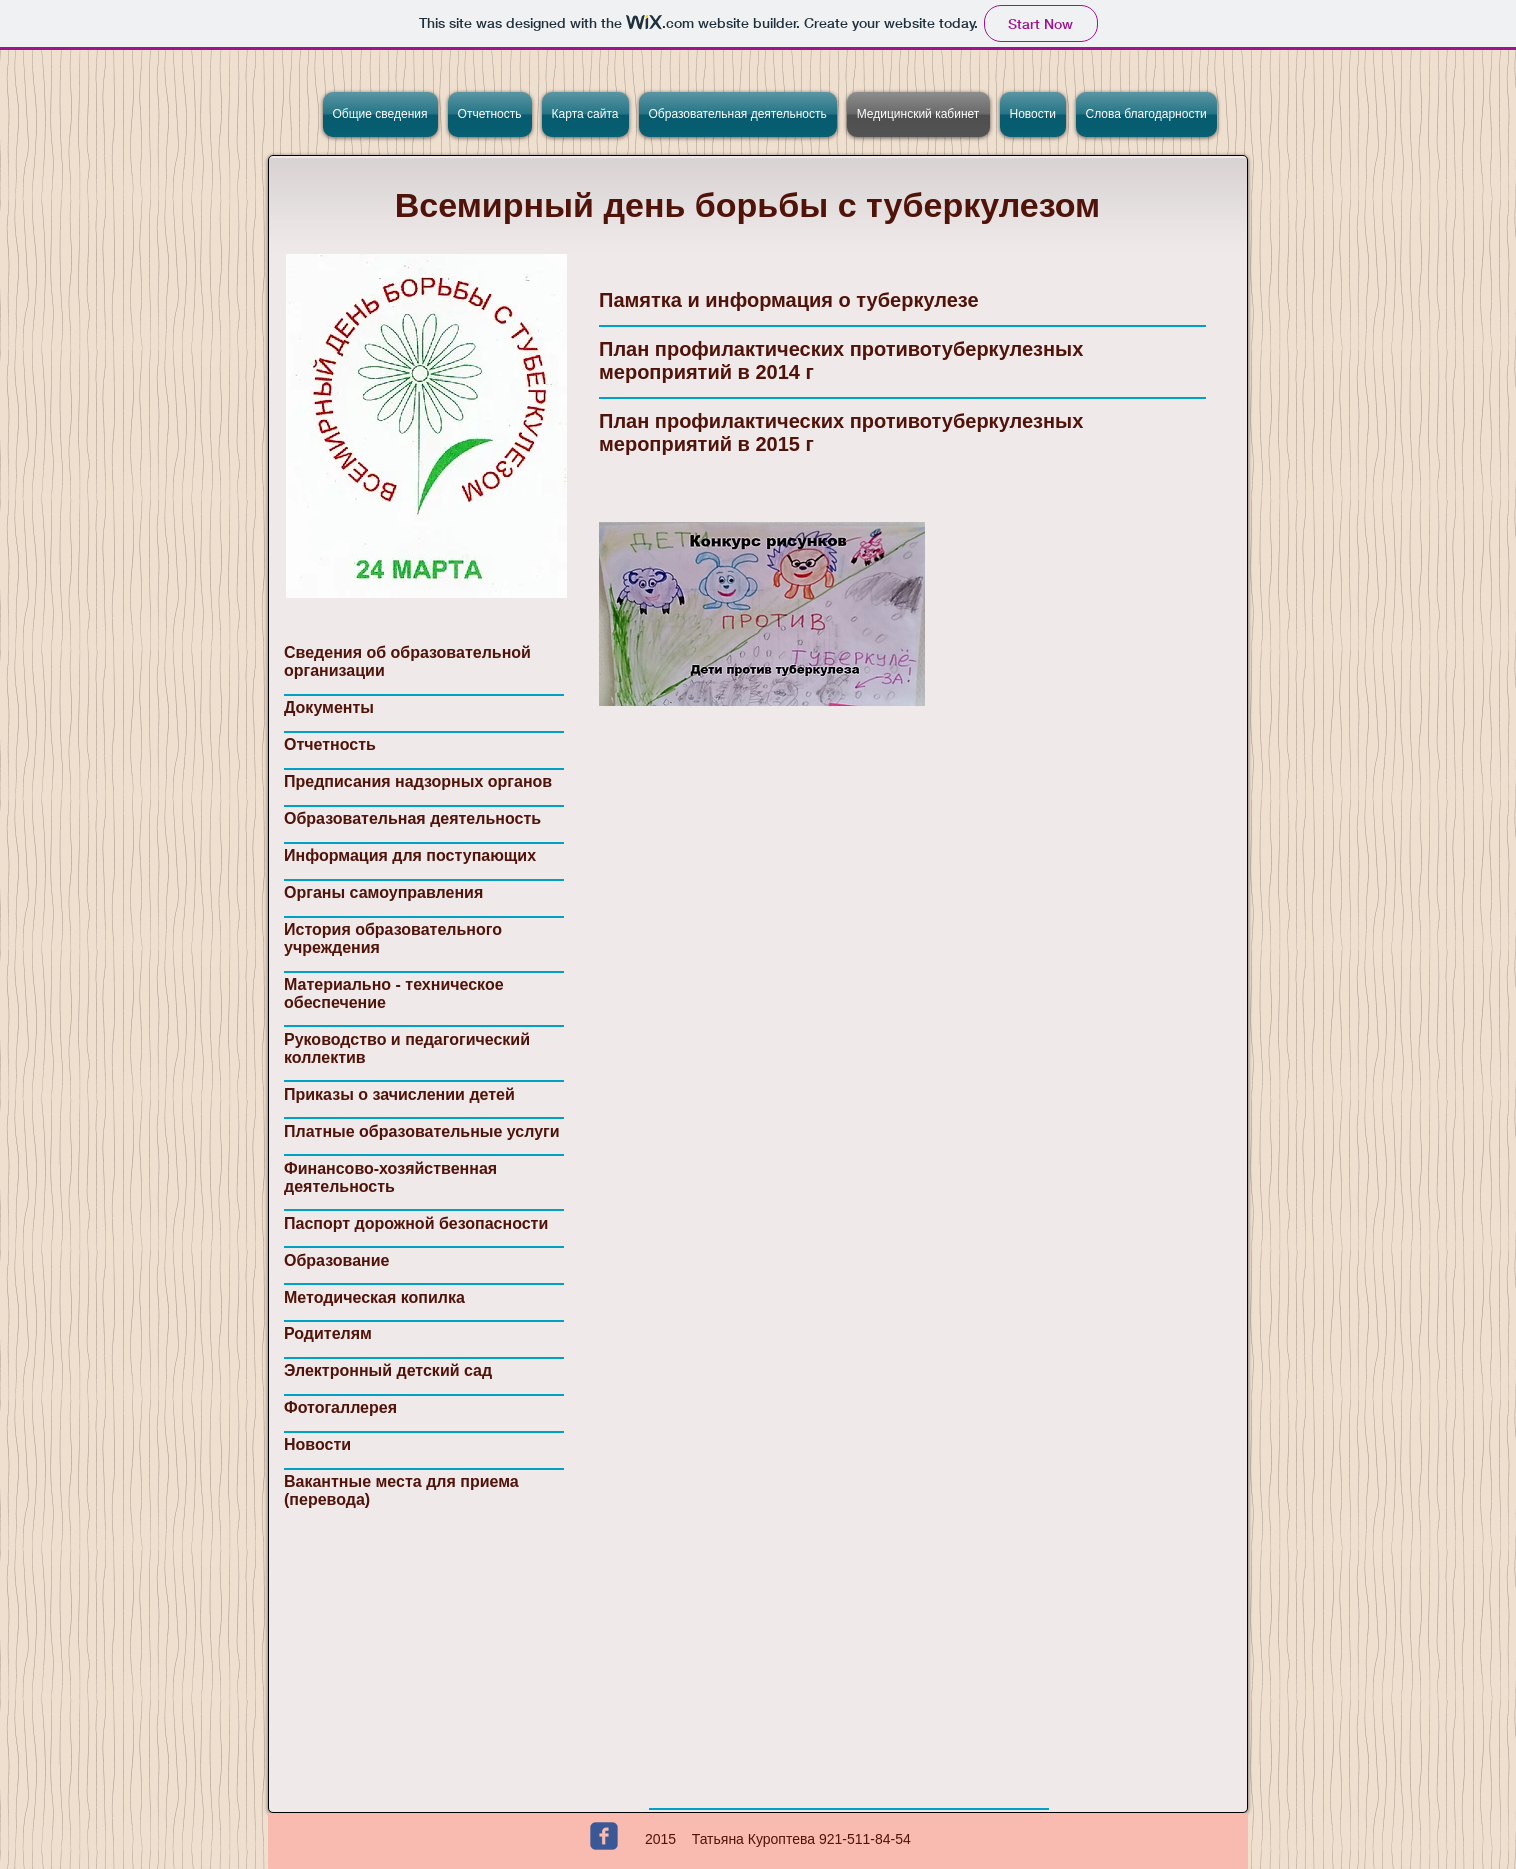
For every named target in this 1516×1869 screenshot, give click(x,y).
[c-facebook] (604, 1836)
